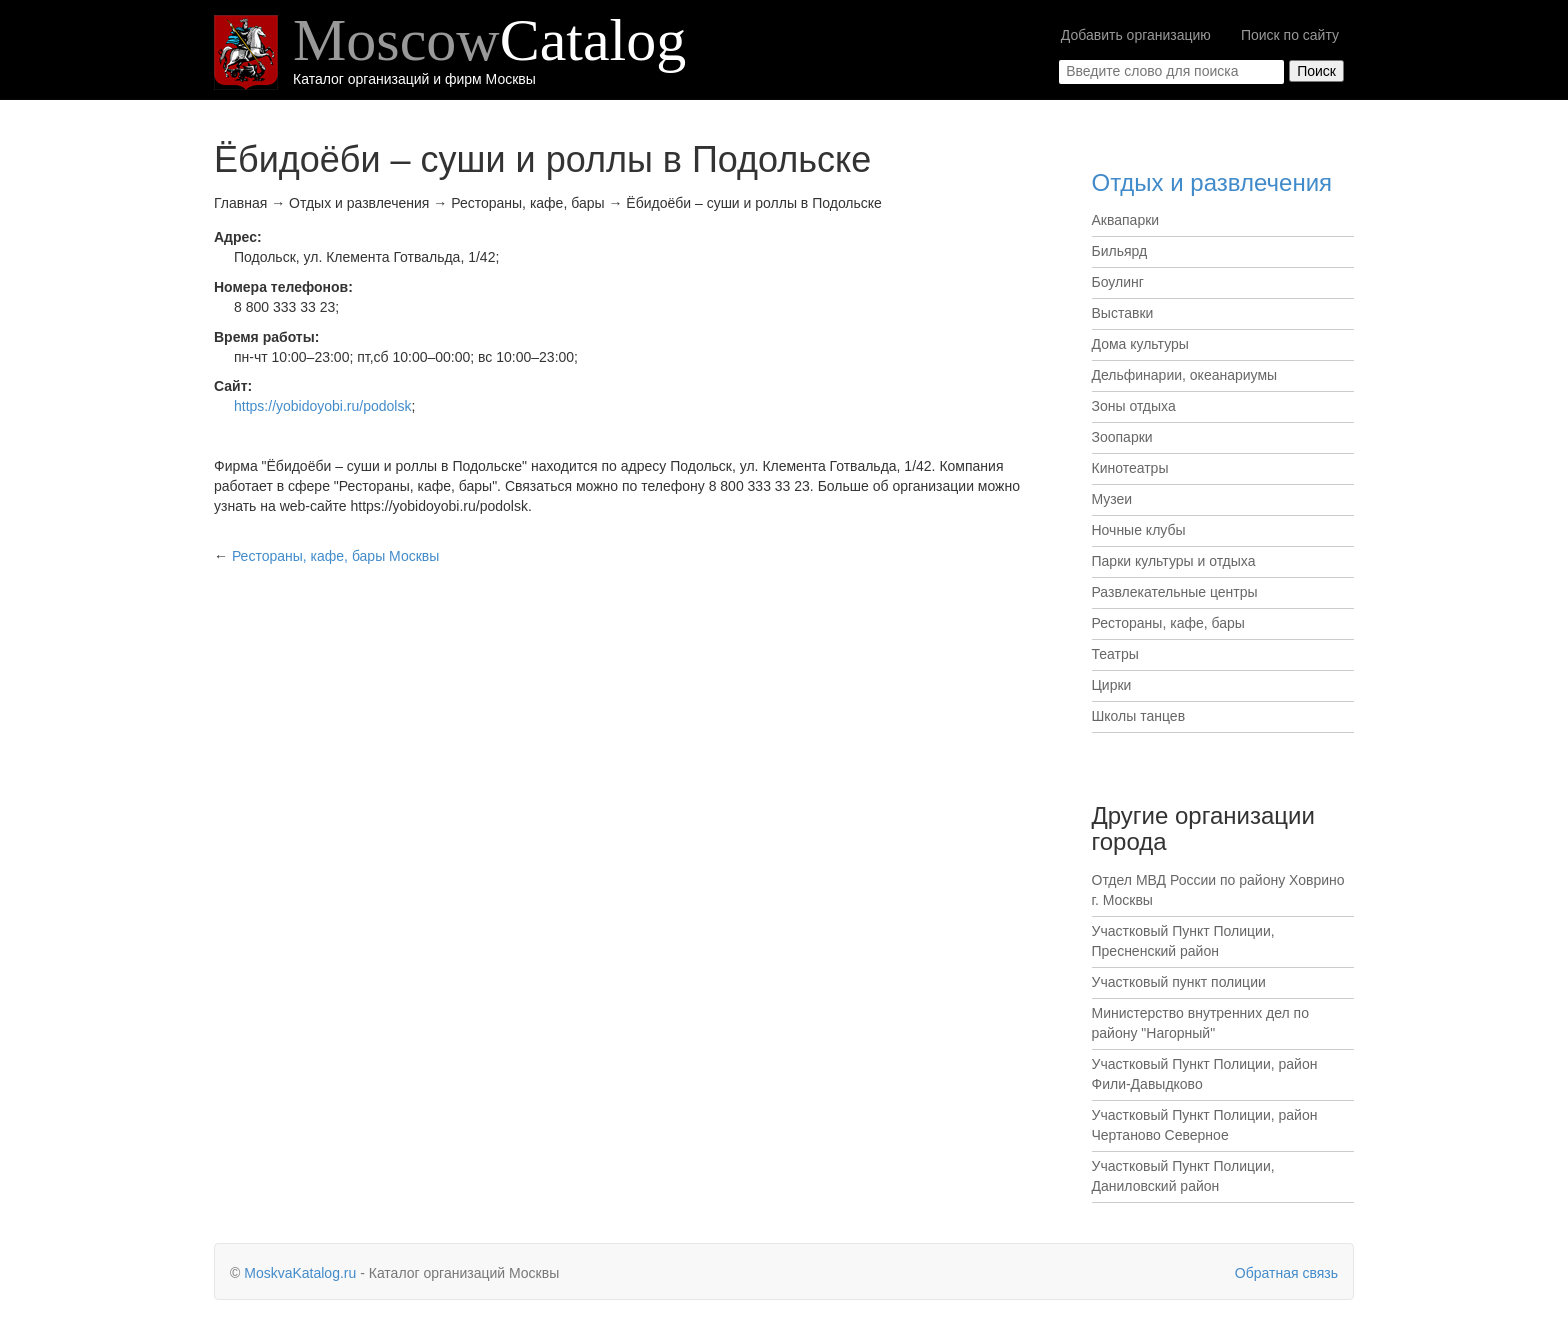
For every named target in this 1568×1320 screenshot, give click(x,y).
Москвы (335, 556)
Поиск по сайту (1290, 35)
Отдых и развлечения (1212, 182)
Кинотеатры (1130, 468)
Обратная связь (1286, 1273)
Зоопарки (1122, 437)
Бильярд (1120, 251)
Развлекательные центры (1175, 592)
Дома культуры (1140, 344)
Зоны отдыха (1134, 406)
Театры (1115, 654)
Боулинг (1118, 282)
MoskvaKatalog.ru (300, 1273)
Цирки (1112, 685)
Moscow (489, 40)
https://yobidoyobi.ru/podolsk (322, 406)
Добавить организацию (1136, 35)
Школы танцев (1139, 716)
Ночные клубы (1139, 530)
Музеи (1112, 499)
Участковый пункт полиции (1179, 982)
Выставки (1123, 313)
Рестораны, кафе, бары (1168, 623)
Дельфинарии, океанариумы (1185, 375)
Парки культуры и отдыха (1174, 561)
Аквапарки (1126, 220)
